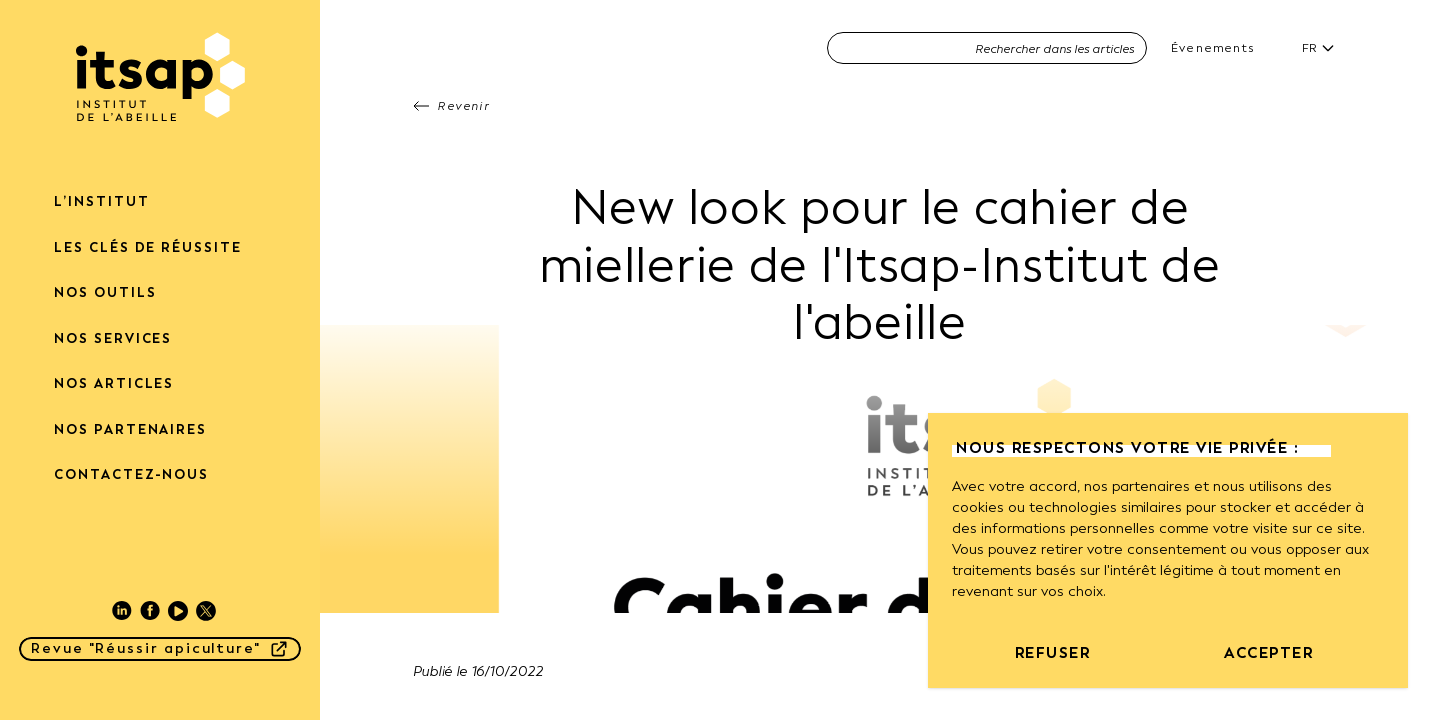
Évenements (1212, 48)
